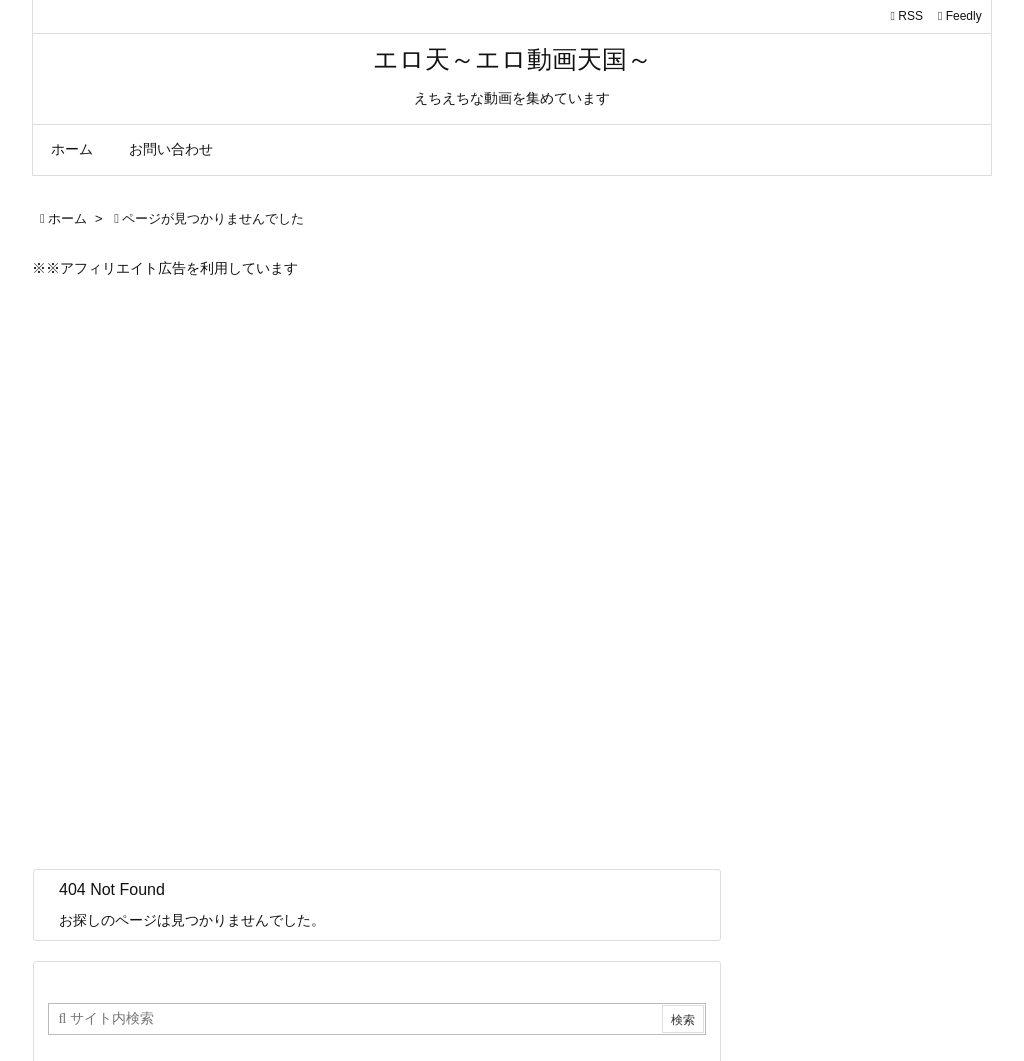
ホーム (67, 218)
